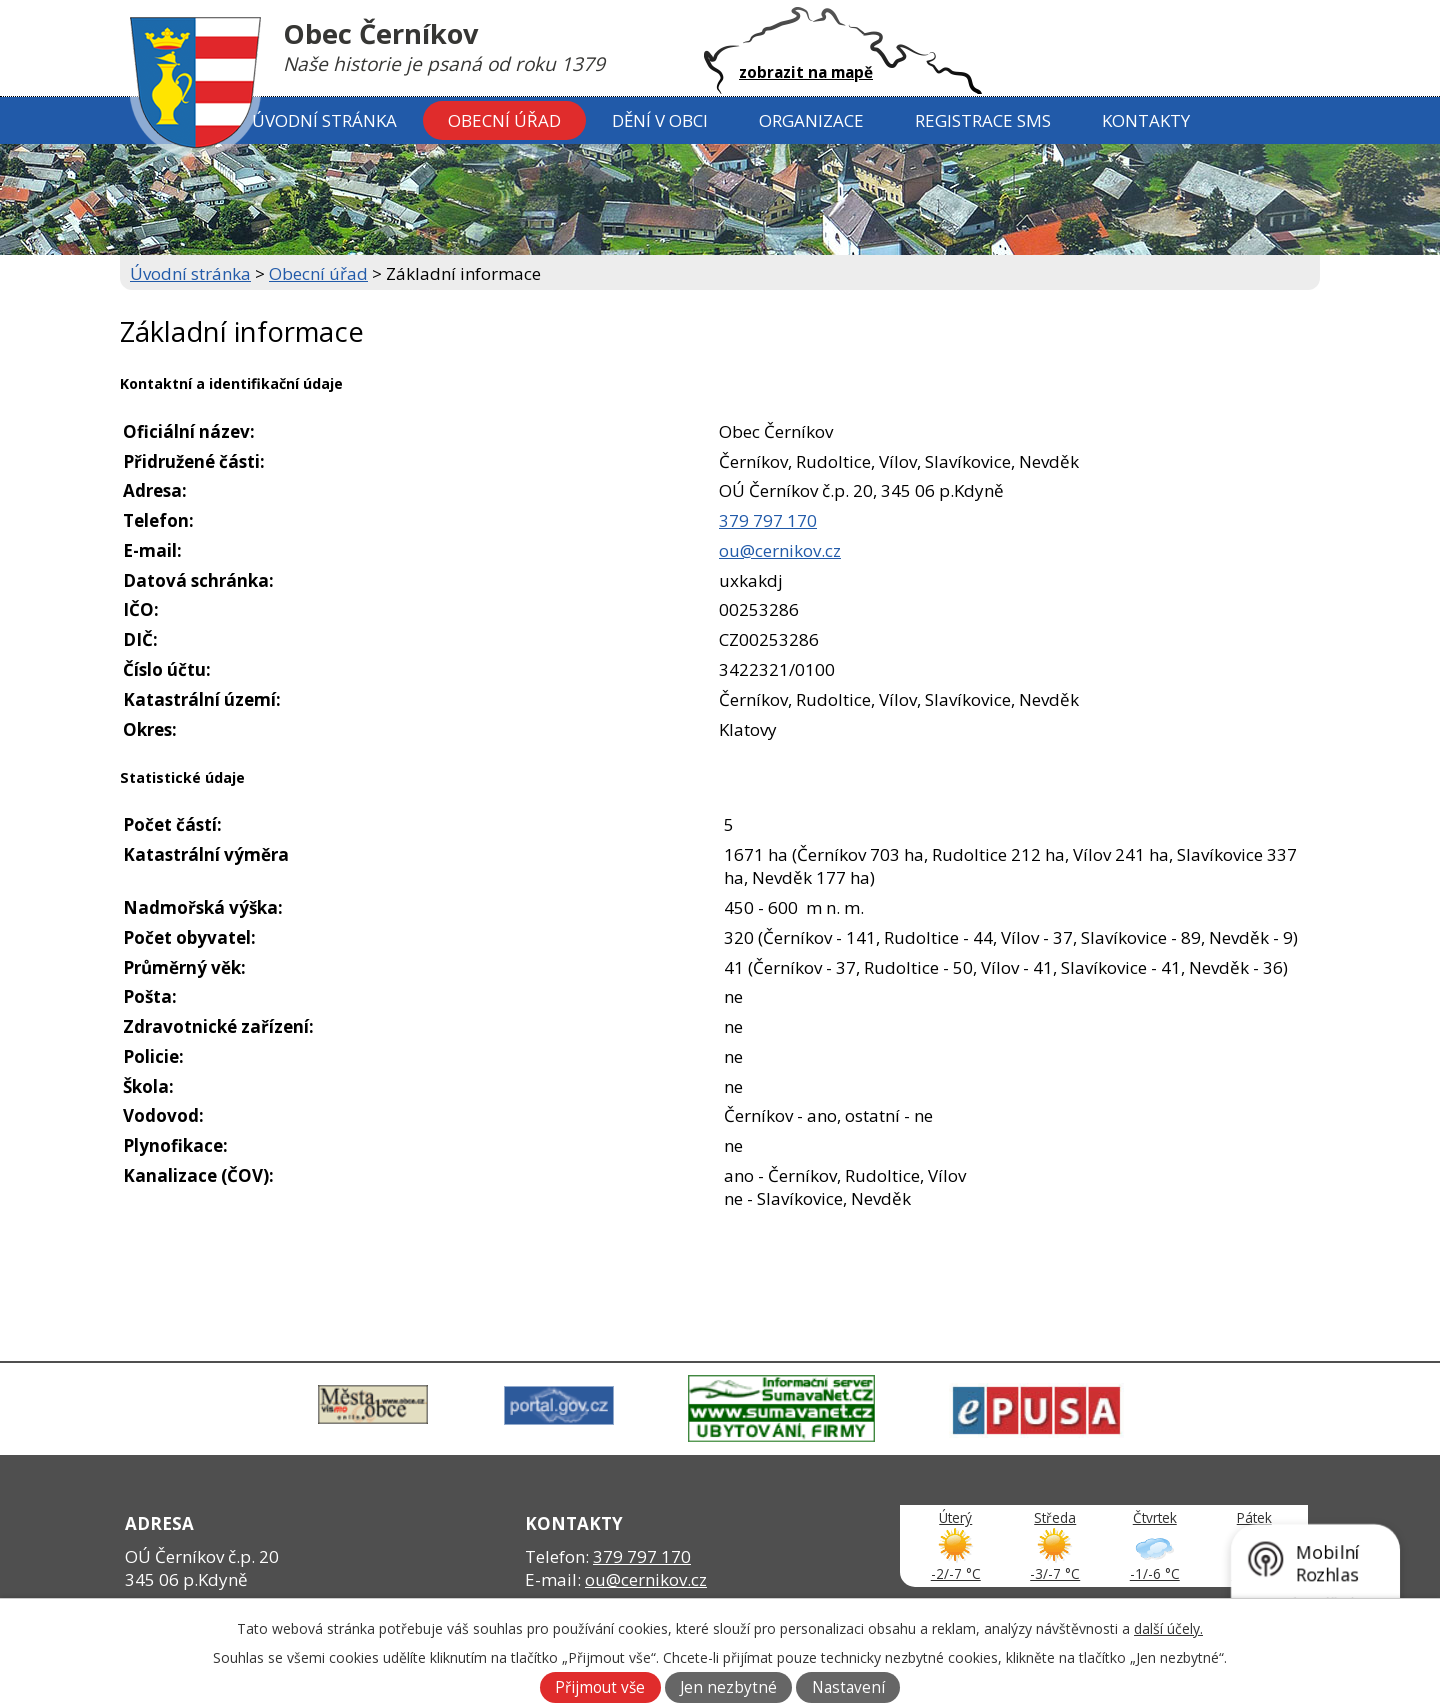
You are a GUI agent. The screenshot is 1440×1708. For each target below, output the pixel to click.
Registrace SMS (983, 120)
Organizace (811, 120)
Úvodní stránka (324, 120)
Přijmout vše (600, 1687)
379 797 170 (768, 520)
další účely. (1168, 1628)
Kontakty (1146, 120)
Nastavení (848, 1687)
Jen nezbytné (728, 1687)
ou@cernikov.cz (780, 550)
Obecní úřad (504, 120)
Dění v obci (660, 120)
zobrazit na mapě (806, 72)
